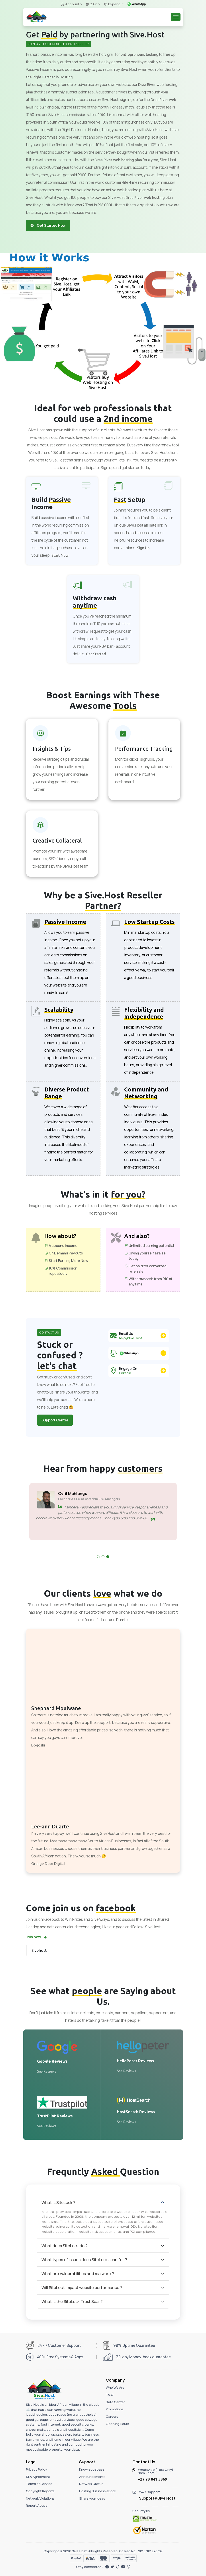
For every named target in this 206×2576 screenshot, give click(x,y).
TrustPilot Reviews (55, 2116)
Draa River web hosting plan (118, 160)
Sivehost (39, 1950)
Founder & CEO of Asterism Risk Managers (89, 1499)
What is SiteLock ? (58, 2202)
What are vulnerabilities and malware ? (77, 2273)
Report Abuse (36, 2505)
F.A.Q (110, 2394)
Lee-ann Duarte (50, 1826)
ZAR (92, 4)
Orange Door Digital (48, 1863)
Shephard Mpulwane (56, 1708)
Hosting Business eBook (97, 2491)
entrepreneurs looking (139, 54)
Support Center (54, 1420)
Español (113, 4)
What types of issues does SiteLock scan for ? (84, 2259)
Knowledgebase (91, 2469)
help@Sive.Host (130, 1338)
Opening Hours (117, 2423)
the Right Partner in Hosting (49, 77)
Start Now (60, 555)
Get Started (96, 654)
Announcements (92, 2476)
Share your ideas (92, 2498)
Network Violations (40, 2498)
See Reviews (46, 2071)
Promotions (115, 2409)
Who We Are (115, 2387)
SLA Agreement (38, 2476)
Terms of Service (39, 2483)
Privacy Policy (36, 2469)
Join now (36, 1936)
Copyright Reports (40, 2491)
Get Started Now (48, 225)
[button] (98, 1556)
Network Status (91, 2483)
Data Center (115, 2402)
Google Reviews (52, 2061)
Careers (112, 2416)
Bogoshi (38, 1745)
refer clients (165, 69)
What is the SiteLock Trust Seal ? (72, 2301)
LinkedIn (125, 1373)
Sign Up (143, 548)
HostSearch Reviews (136, 2111)
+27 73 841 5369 (152, 2479)
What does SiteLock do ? (64, 2245)
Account (70, 4)
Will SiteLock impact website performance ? (81, 2287)
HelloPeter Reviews (135, 2060)
